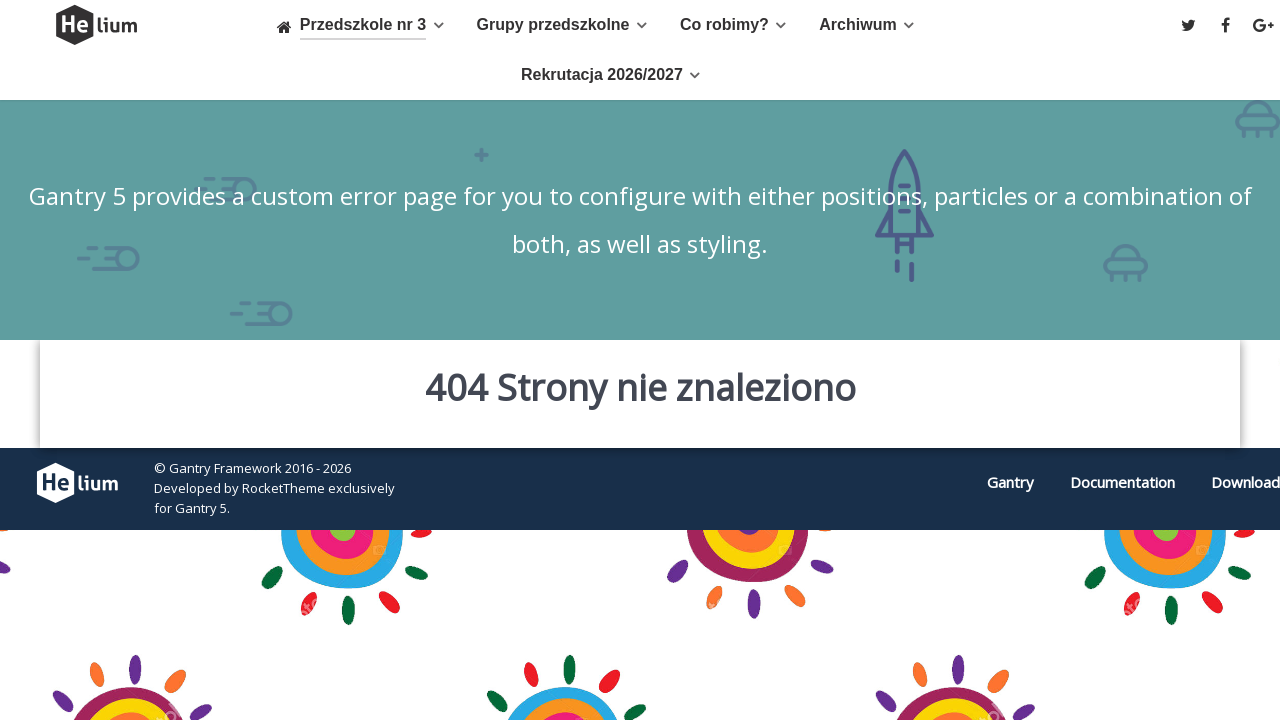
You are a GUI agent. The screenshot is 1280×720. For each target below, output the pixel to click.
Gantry (1010, 482)
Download (1245, 482)
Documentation (1122, 482)
